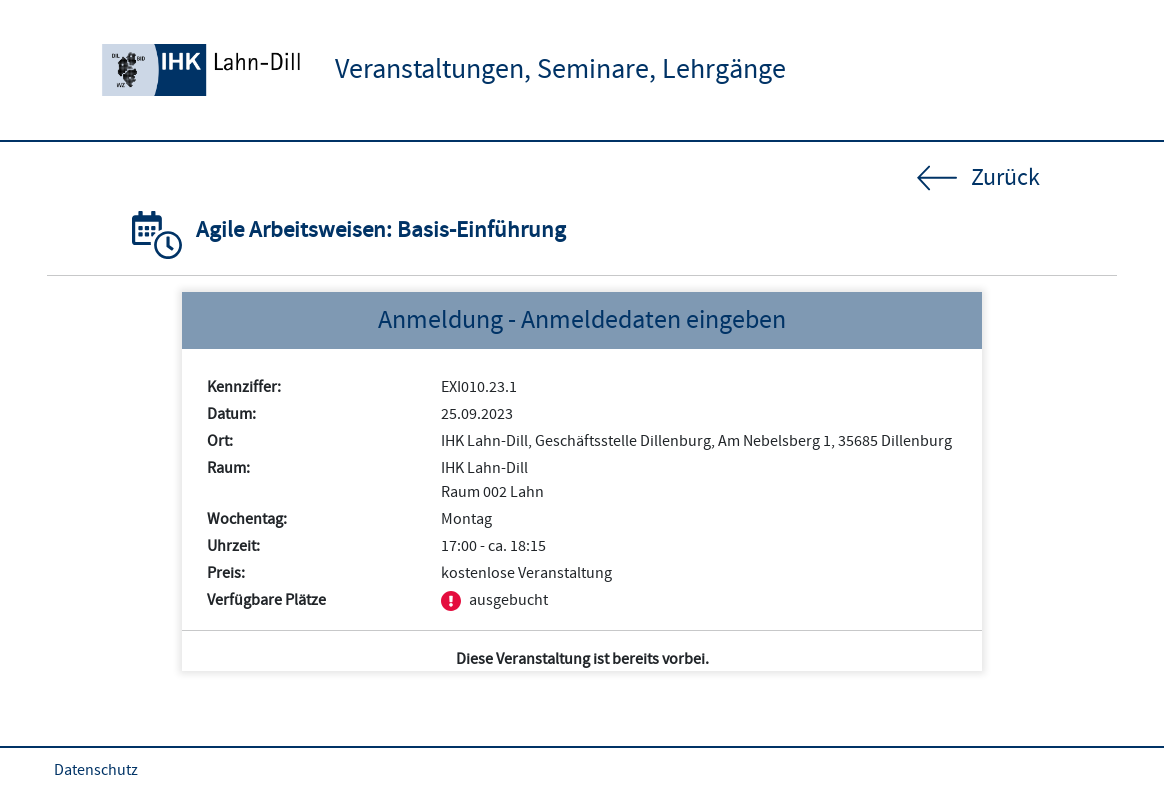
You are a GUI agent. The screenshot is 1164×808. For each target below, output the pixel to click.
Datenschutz (96, 770)
